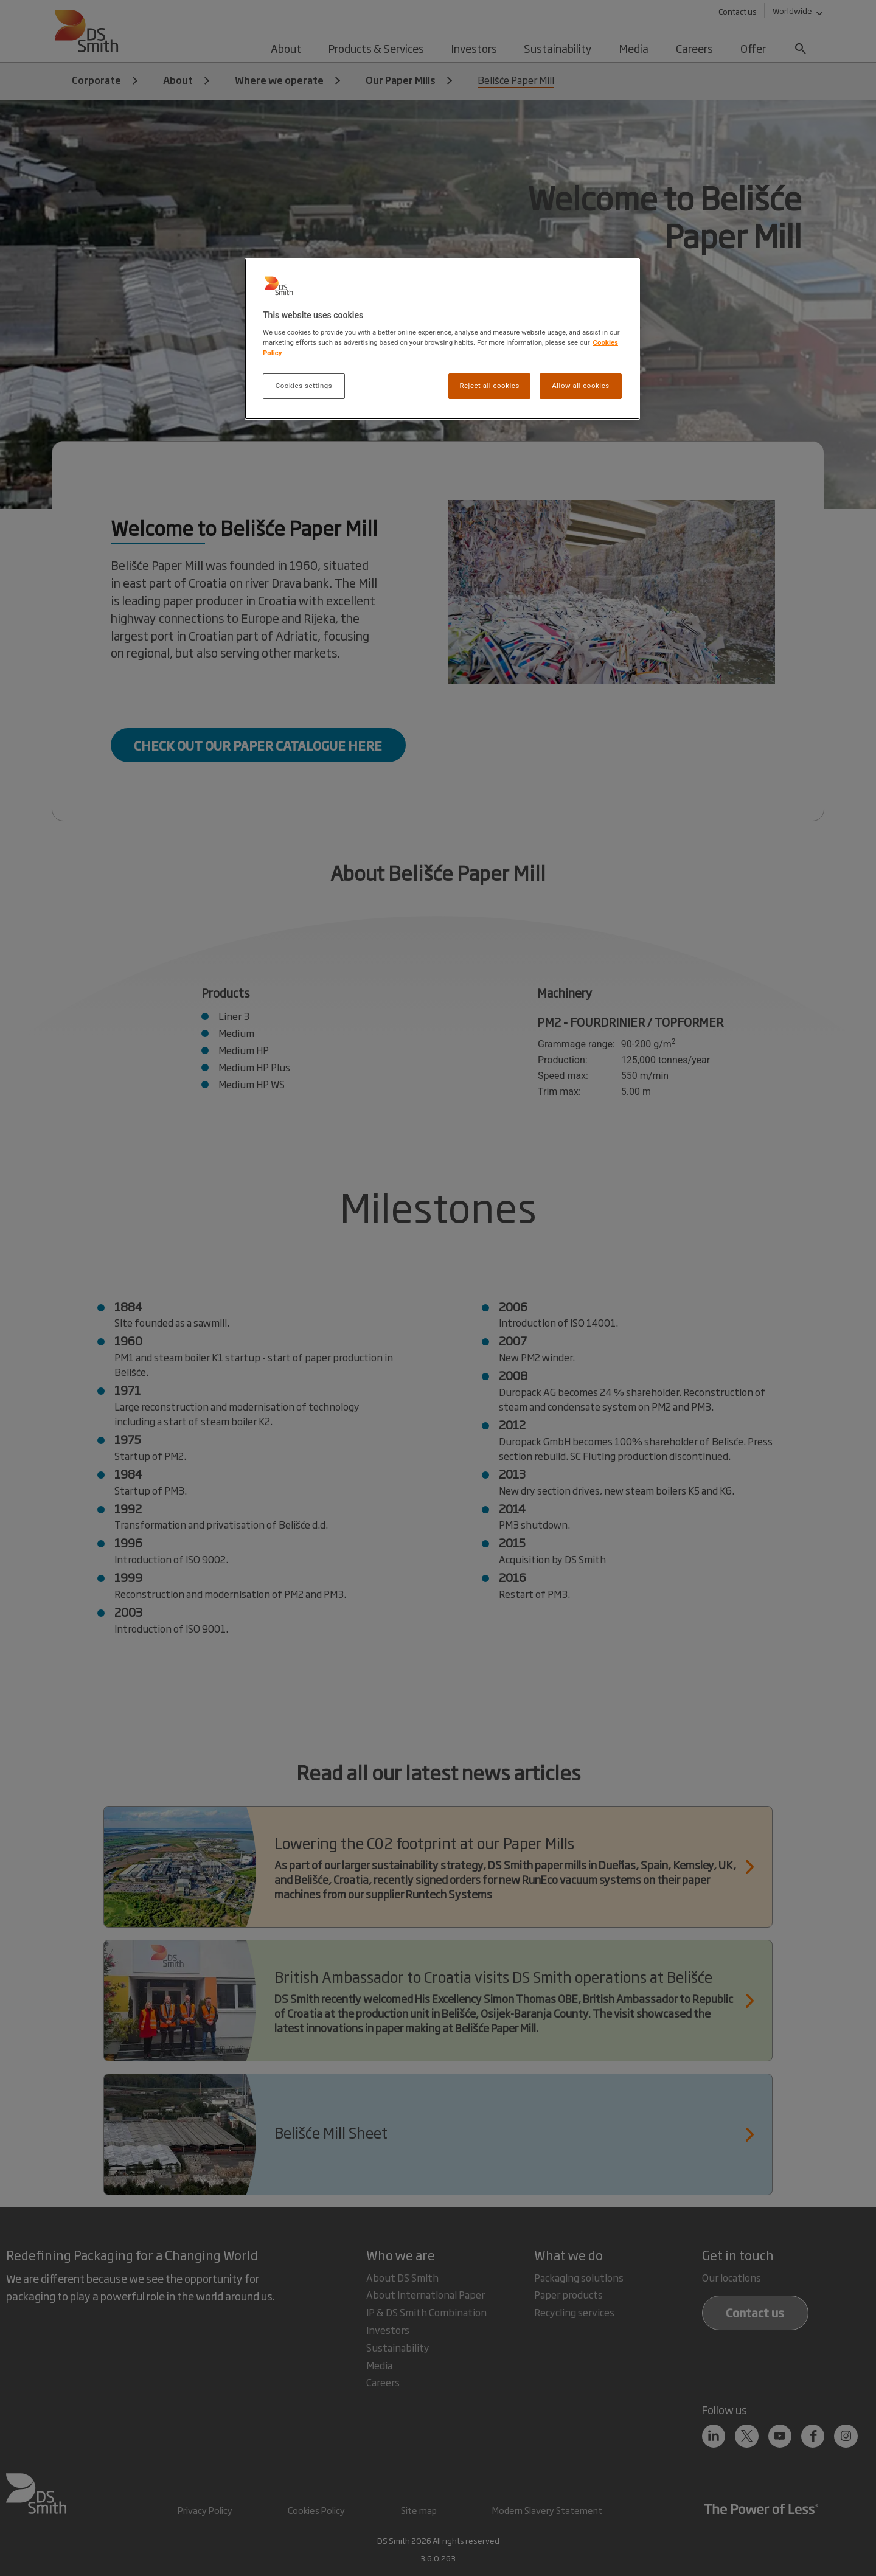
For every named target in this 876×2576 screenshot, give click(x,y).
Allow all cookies (580, 385)
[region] (442, 339)
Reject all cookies (489, 385)
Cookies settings (304, 385)
